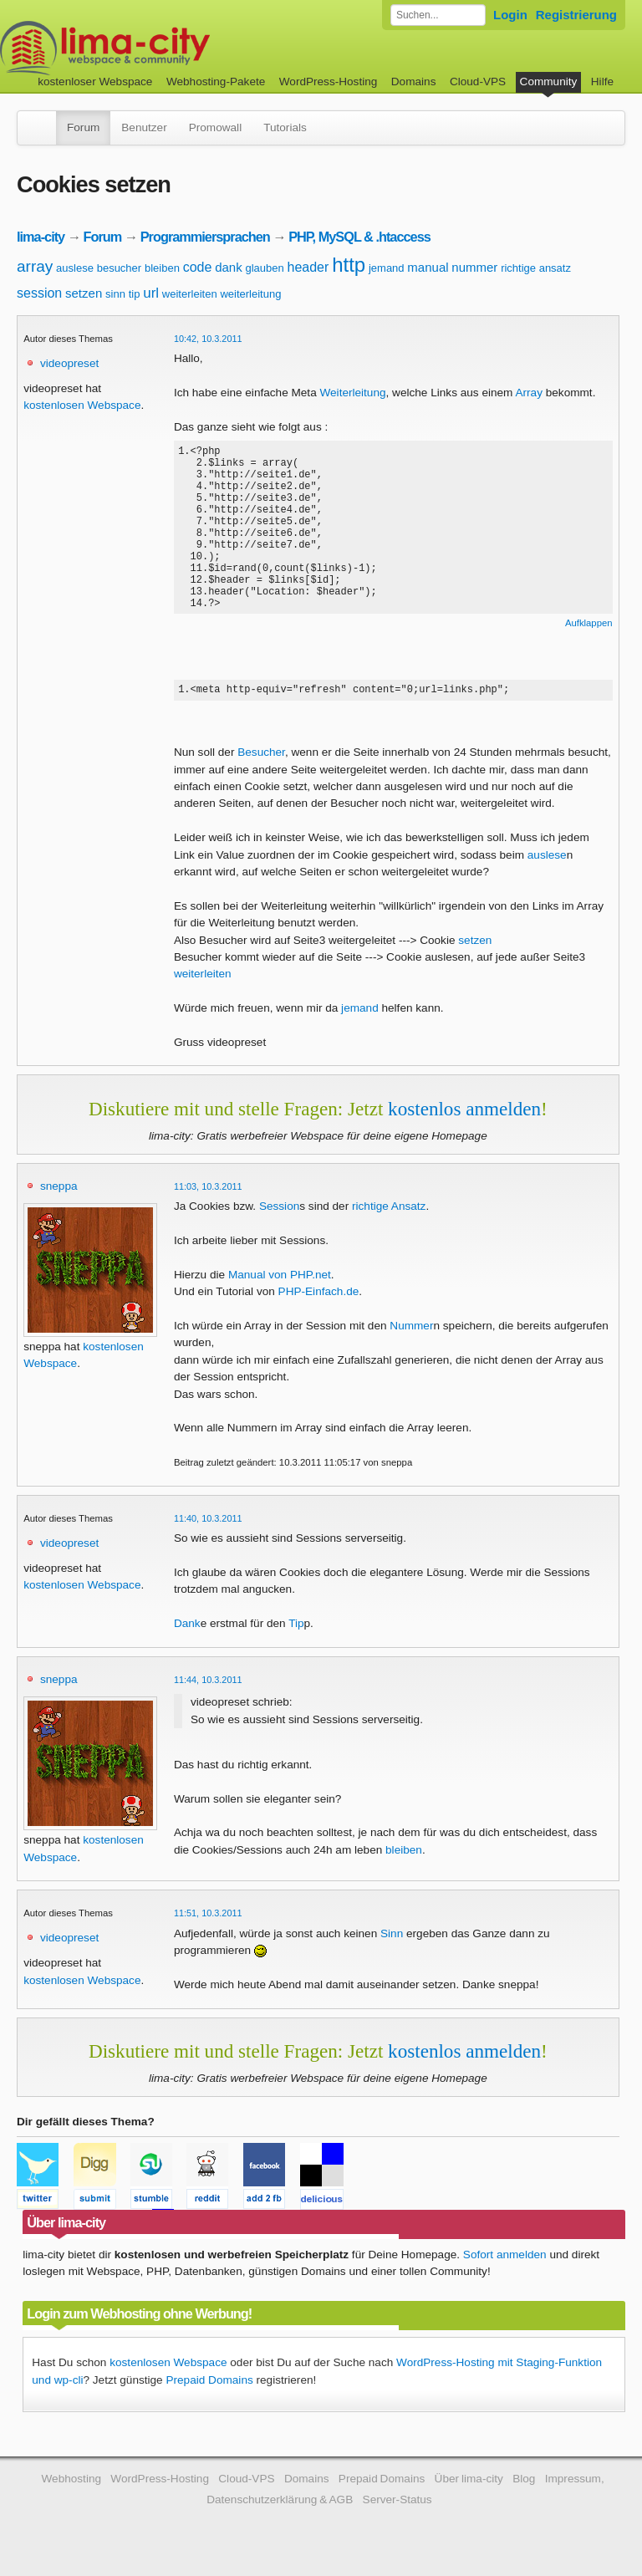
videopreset (69, 363)
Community (549, 81)
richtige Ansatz (388, 1212)
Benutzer (143, 127)
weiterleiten (189, 294)
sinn (115, 294)
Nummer (411, 1331)
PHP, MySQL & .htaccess (359, 236)
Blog (523, 2484)
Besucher (261, 758)
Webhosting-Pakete (215, 81)
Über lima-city (469, 2484)
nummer (474, 267)
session (39, 293)
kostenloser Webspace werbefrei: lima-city (167, 48)
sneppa (59, 1192)
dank (228, 267)
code (197, 267)
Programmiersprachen (205, 236)
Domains (413, 81)
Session (279, 1212)
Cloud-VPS (478, 81)
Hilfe (602, 81)
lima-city (40, 236)
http (348, 264)
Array (528, 392)
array (35, 266)
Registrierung (576, 15)
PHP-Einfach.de (318, 1297)
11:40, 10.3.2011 (208, 1524)
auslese (75, 268)
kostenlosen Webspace (81, 405)
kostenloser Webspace (95, 81)
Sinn (391, 1939)
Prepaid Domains (209, 2386)
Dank (187, 1629)
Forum (83, 127)
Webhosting (71, 2484)
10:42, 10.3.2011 (208, 339)
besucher (119, 268)
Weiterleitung (352, 392)
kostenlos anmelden (464, 1114)
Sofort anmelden (505, 2260)
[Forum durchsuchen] (438, 15)
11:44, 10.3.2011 (208, 1686)
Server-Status (397, 2505)
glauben (264, 268)
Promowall (215, 127)
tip (134, 294)
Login (510, 15)
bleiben (162, 268)
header (308, 267)
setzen (83, 293)
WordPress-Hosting (328, 81)
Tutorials (285, 127)
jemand (387, 268)
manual (427, 267)
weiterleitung (250, 294)
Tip (295, 1629)
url (151, 293)
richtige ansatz (536, 268)
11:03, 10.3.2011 (208, 1192)
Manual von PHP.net (279, 1280)
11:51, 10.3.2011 (208, 1919)
